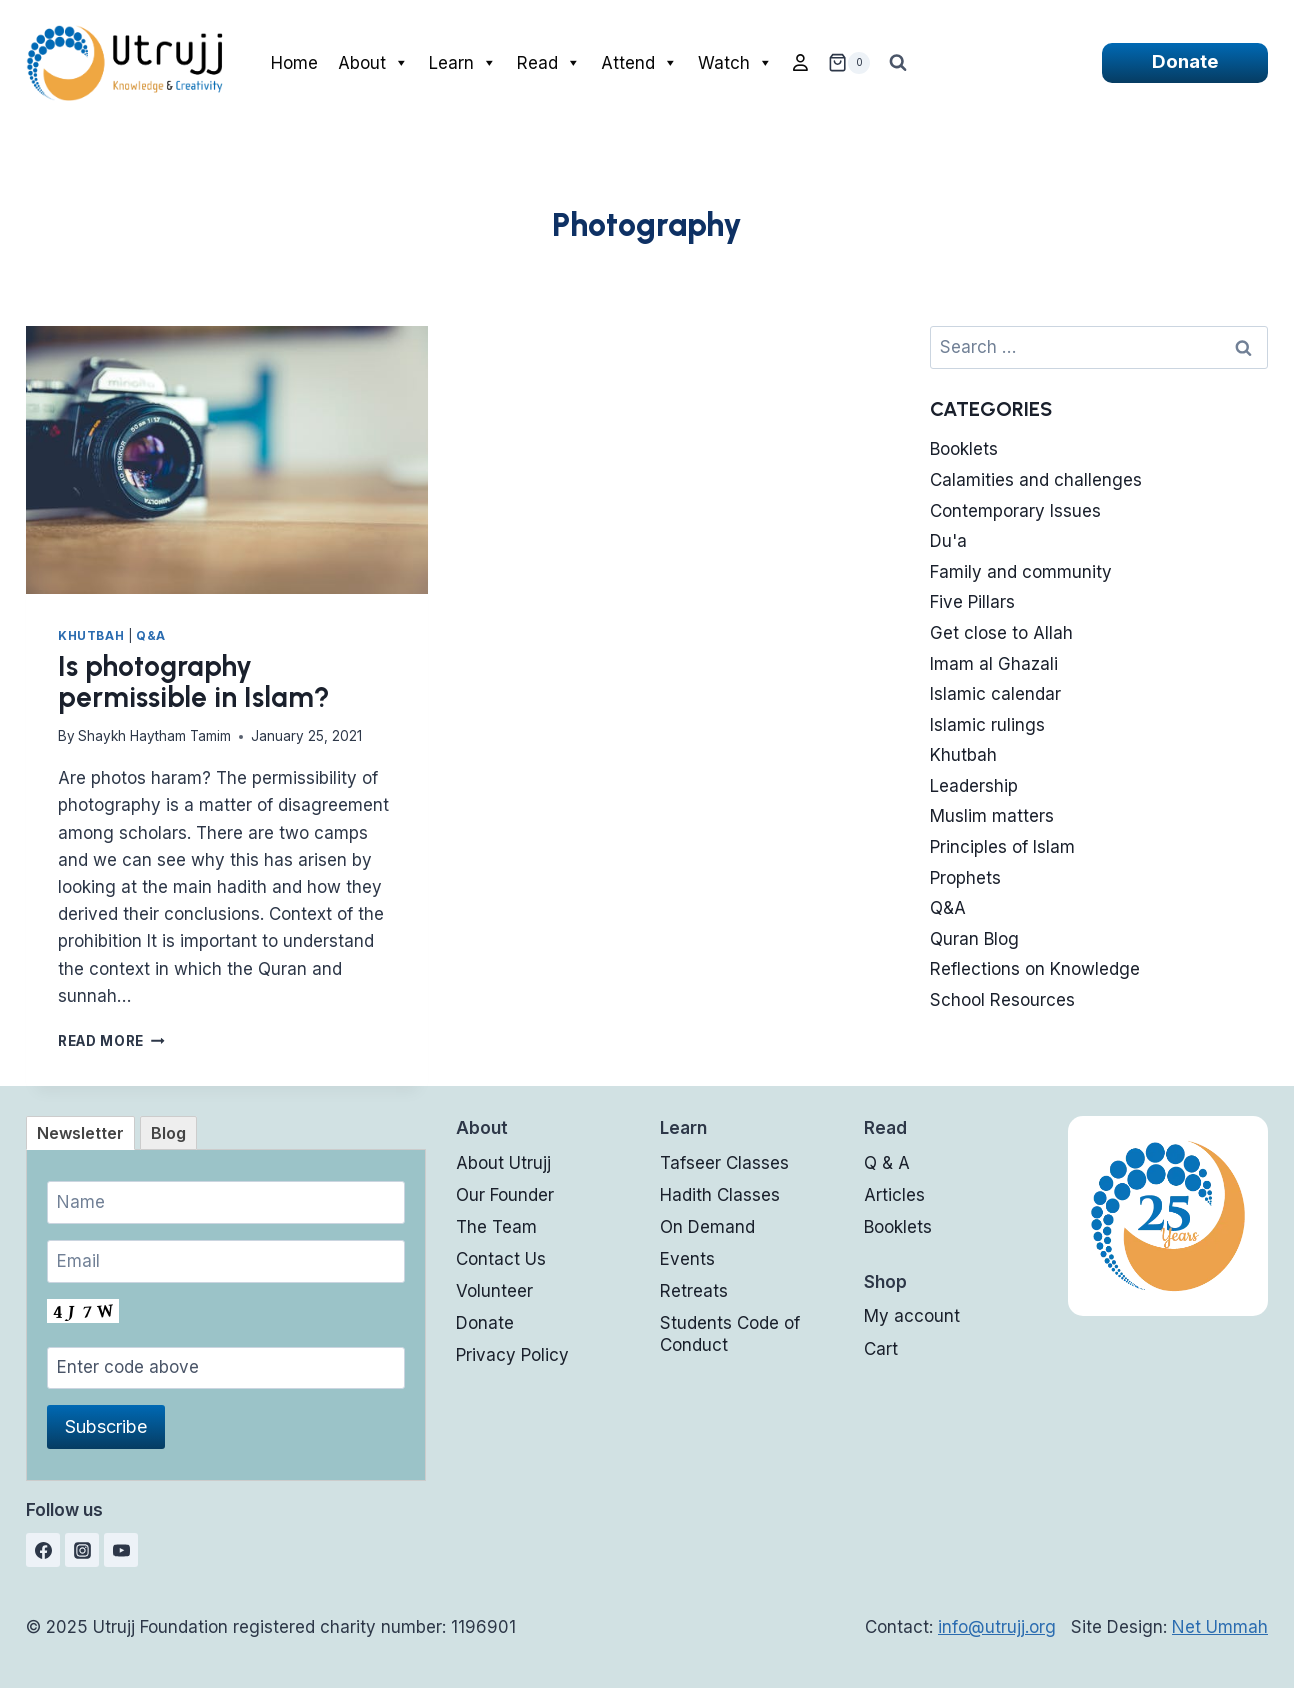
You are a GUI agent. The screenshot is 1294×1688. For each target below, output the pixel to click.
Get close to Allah (1001, 633)
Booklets (964, 449)
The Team (496, 1227)
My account (912, 1316)
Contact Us (501, 1259)
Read (549, 63)
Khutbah (91, 635)
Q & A (887, 1163)
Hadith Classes (720, 1195)
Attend (639, 63)
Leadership (974, 786)
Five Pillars (972, 602)
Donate (1185, 61)
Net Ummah (1220, 1627)
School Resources (1002, 1000)
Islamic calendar (995, 694)
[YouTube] (121, 1550)
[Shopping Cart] (849, 63)
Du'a (948, 541)
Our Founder (505, 1195)
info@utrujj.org (997, 1627)
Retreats (694, 1291)
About (373, 63)
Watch (735, 63)
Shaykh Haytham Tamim (154, 736)
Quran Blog (974, 939)
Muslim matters (992, 816)
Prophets (965, 878)
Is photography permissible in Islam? (194, 681)
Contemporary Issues (1015, 511)
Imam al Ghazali (994, 664)
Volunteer (494, 1291)
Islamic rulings (987, 725)
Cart (881, 1349)
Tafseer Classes (724, 1163)
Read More (111, 1041)
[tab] (80, 1133)
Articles (894, 1195)
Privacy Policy (512, 1355)
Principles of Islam (1002, 847)
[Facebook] (43, 1550)
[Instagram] (82, 1550)
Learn (463, 63)
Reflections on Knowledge (1035, 969)
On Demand (707, 1227)
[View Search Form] (898, 63)
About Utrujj (503, 1163)
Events (687, 1259)
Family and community (1021, 572)
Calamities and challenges (1036, 480)
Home (294, 63)
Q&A (151, 635)
